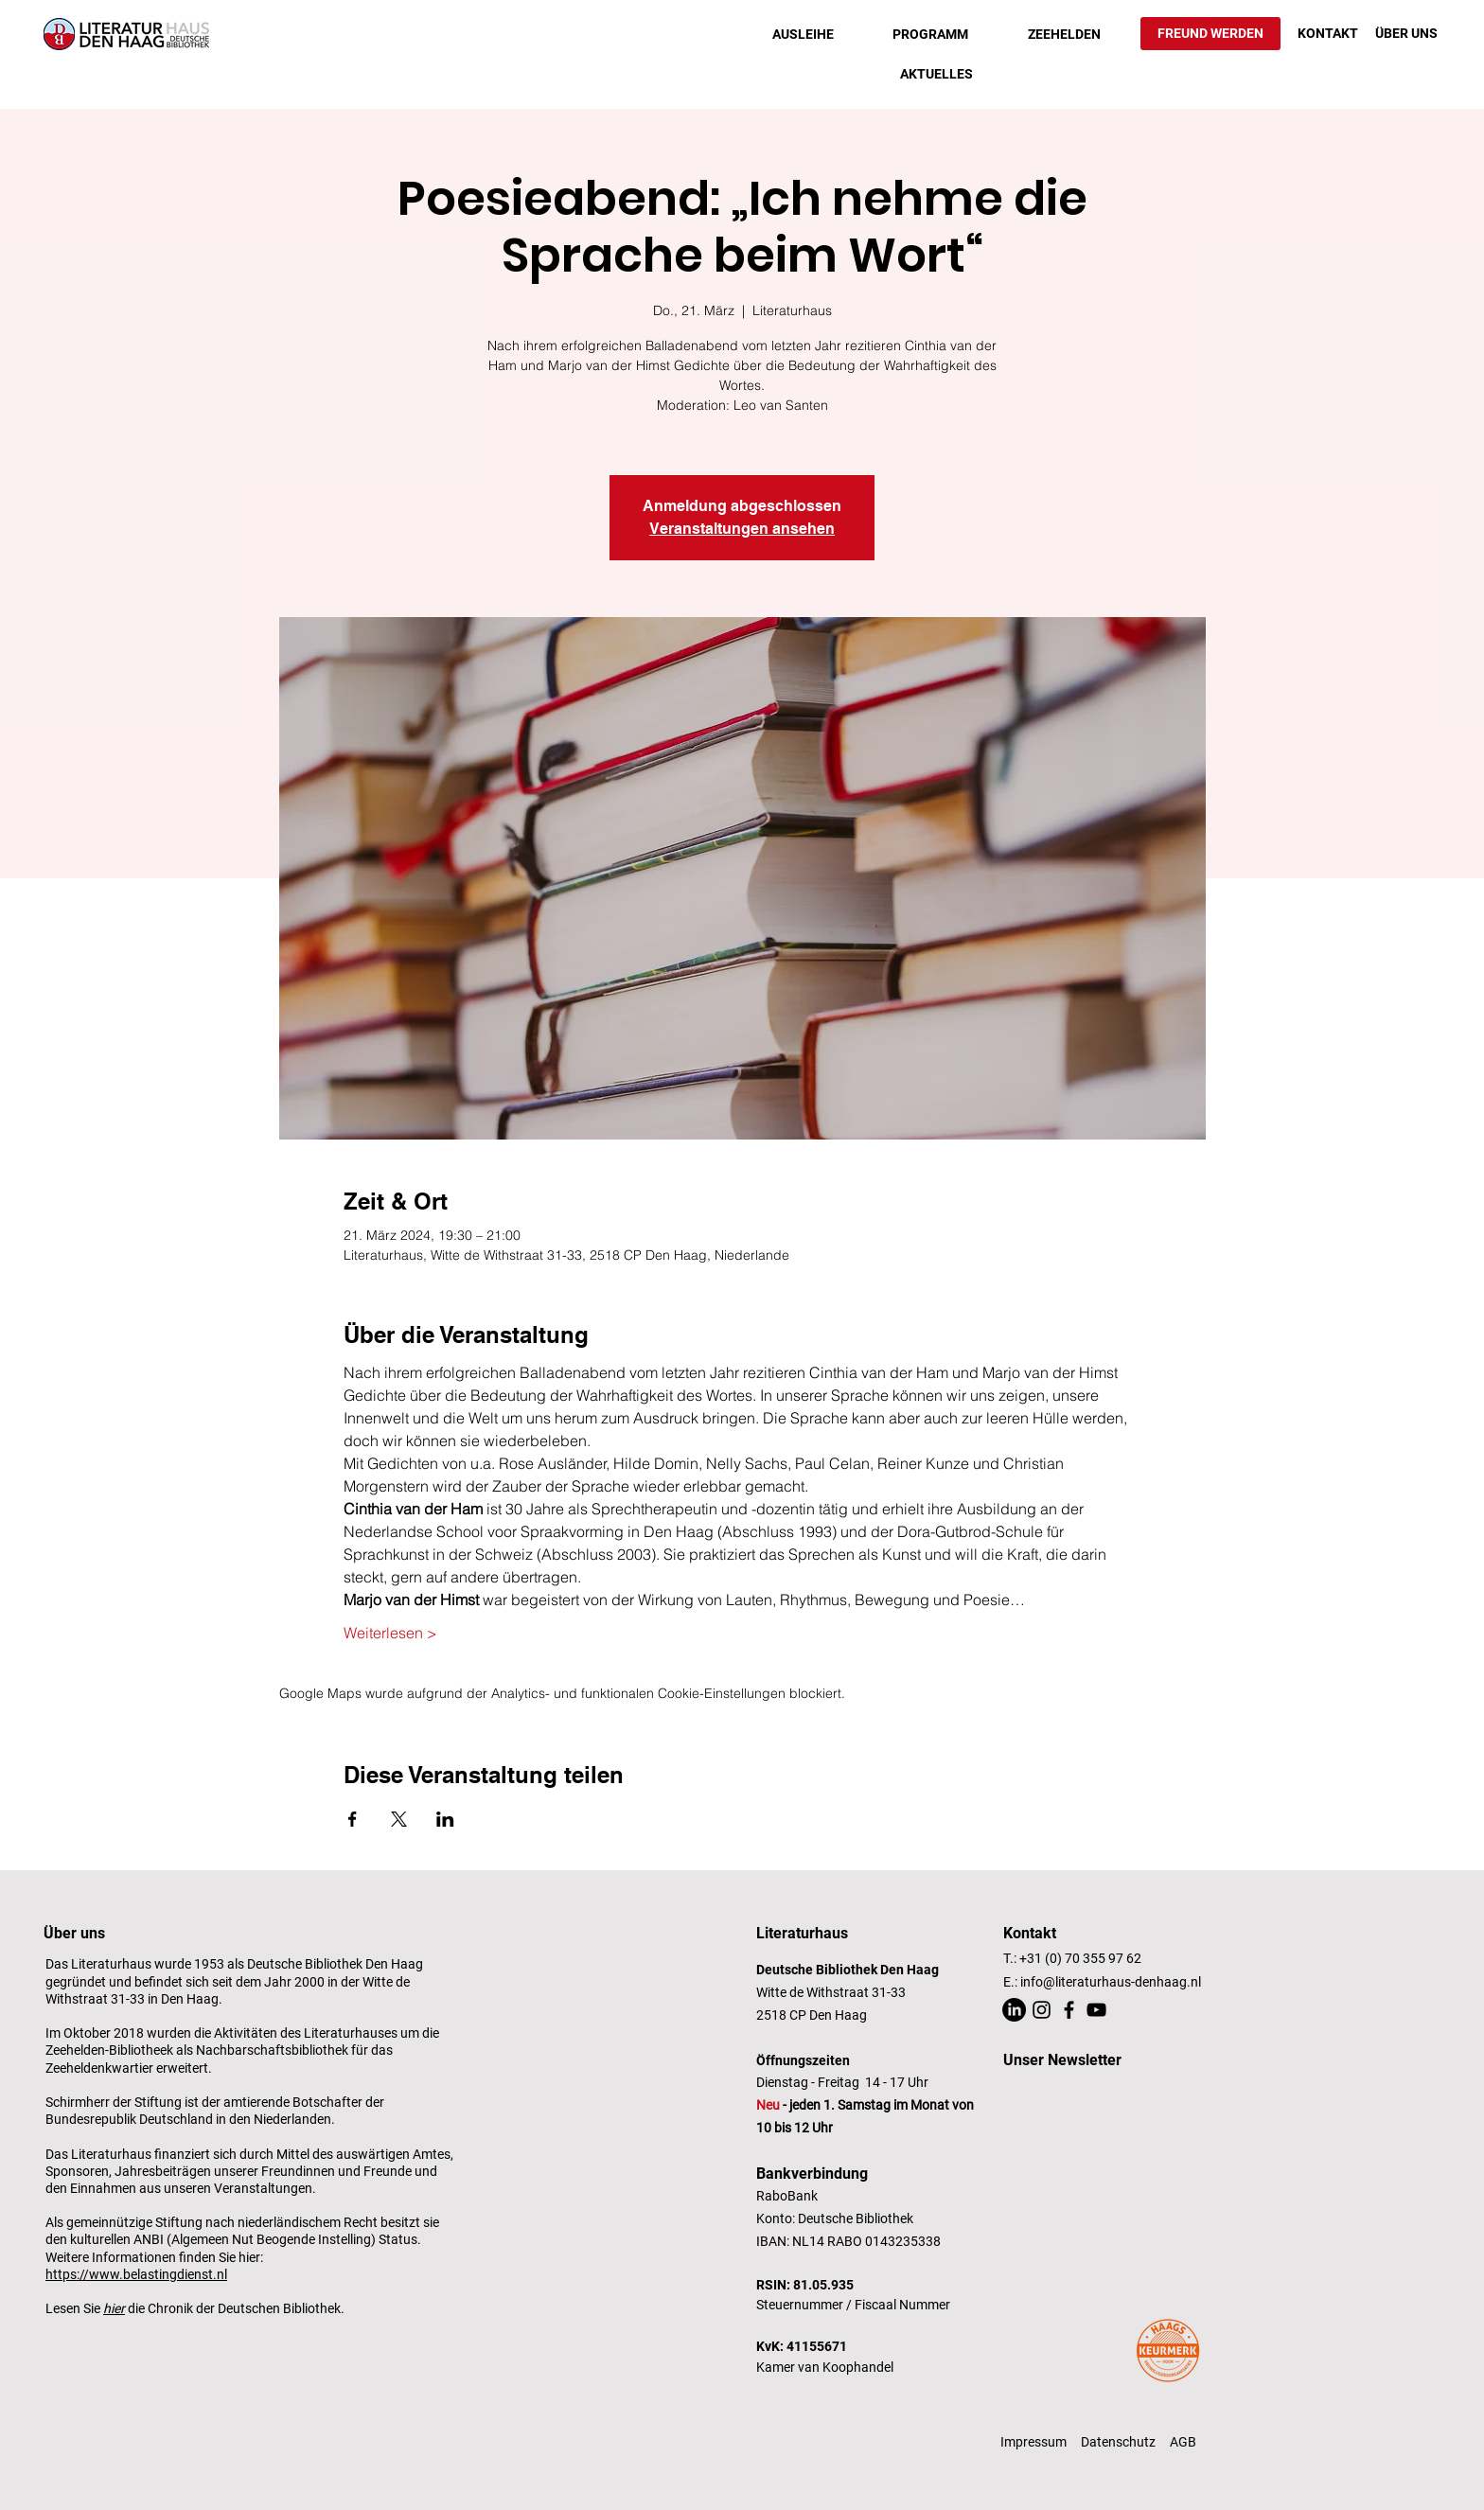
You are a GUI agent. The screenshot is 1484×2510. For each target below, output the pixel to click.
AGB (1183, 2441)
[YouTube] (1096, 2010)
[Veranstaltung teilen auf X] (399, 1819)
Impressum (1033, 2441)
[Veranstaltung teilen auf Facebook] (353, 1819)
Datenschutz (1118, 2441)
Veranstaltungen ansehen (742, 529)
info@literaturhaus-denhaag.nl (1110, 1981)
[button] (803, 34)
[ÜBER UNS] (1406, 34)
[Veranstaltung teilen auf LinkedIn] (445, 1819)
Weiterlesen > (390, 1632)
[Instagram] (1041, 2010)
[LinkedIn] (1014, 2010)
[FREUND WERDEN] (1210, 33)
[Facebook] (1069, 2010)
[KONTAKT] (1328, 34)
